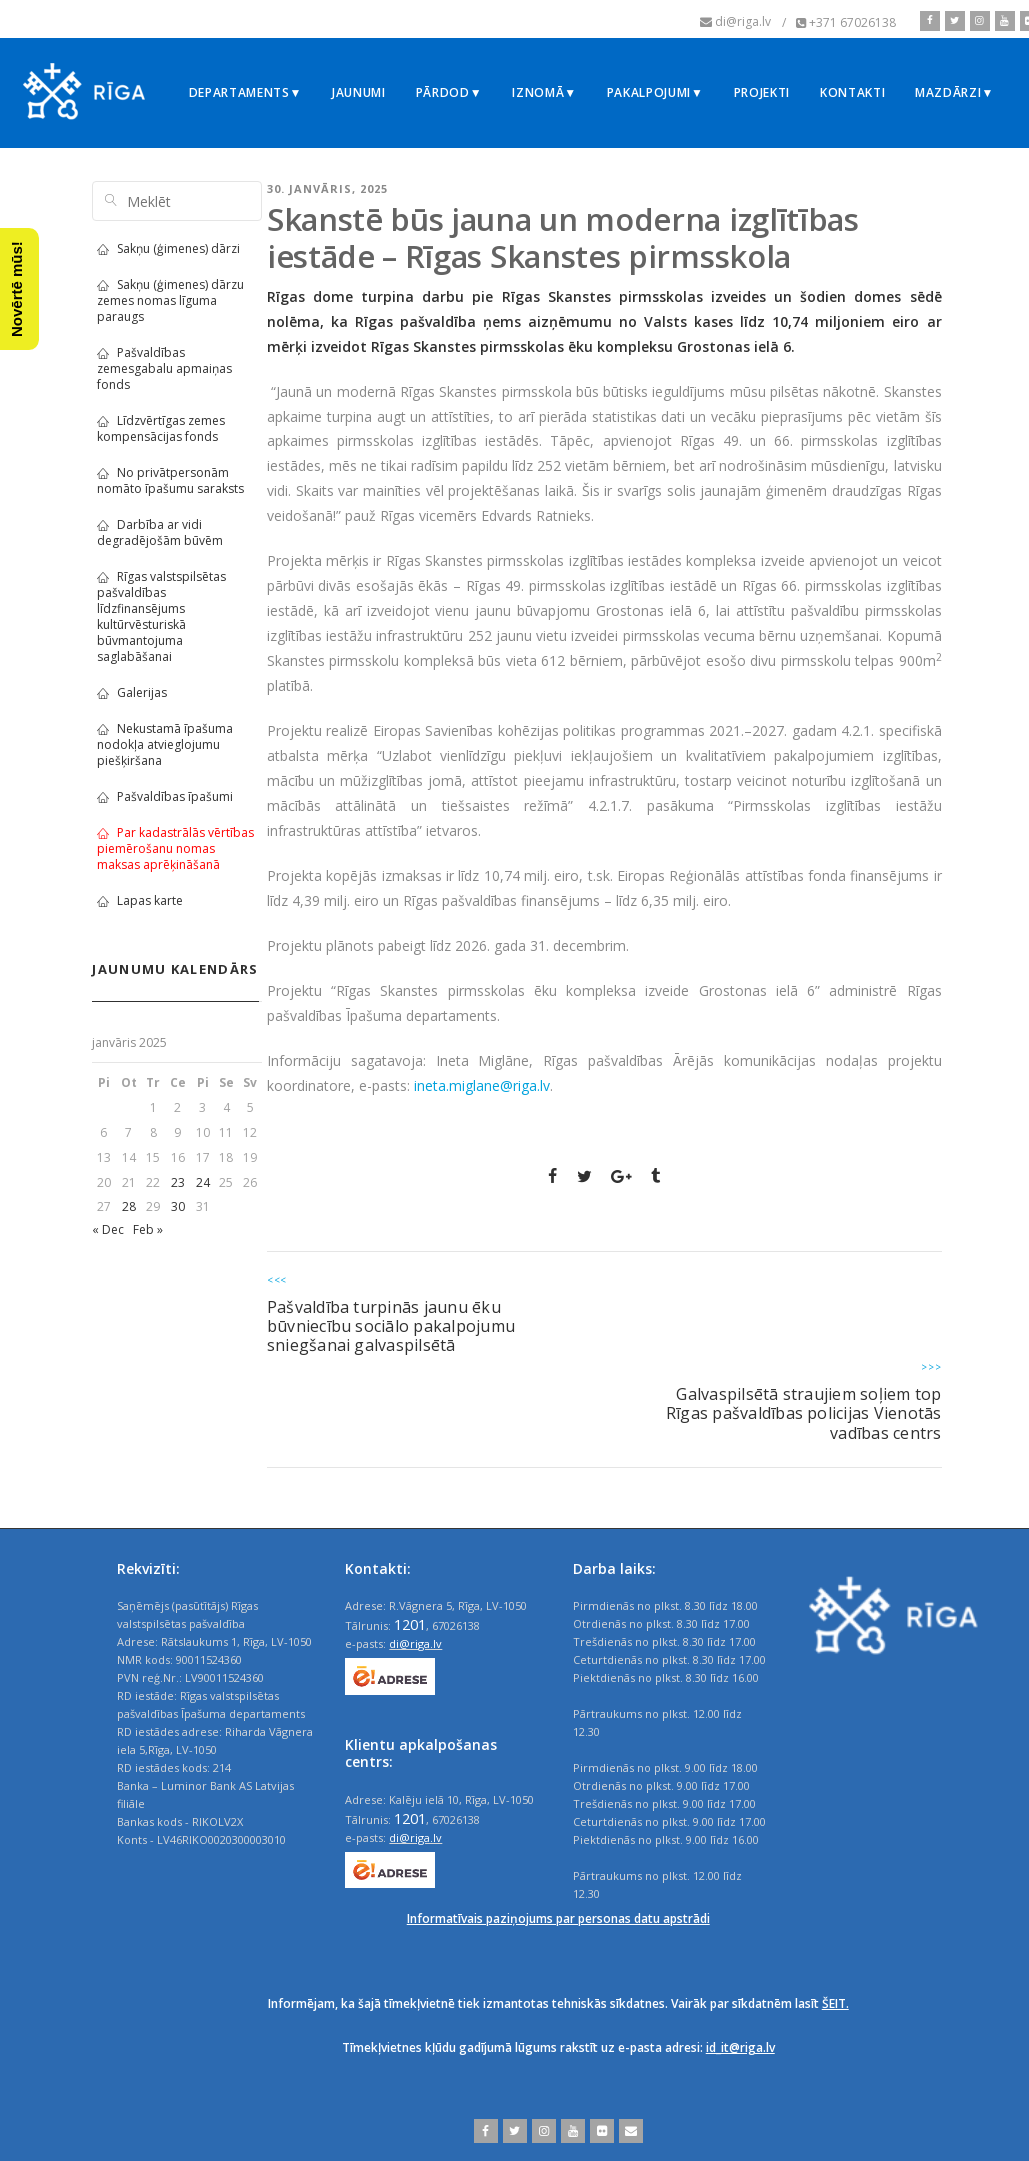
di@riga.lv (415, 1643)
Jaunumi (359, 92)
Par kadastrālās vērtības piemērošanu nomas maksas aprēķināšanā (175, 848)
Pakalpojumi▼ (655, 92)
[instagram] (977, 21)
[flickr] (599, 2131)
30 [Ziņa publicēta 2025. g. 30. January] (178, 1206)
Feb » (148, 1229)
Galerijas (132, 692)
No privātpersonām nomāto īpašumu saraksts (170, 480)
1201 (410, 1624)
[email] (628, 2131)
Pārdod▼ (449, 92)
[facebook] (930, 21)
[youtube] (1002, 21)
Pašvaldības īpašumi (165, 796)
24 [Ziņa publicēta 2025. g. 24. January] (203, 1182)
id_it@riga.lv (740, 2047)
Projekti (762, 92)
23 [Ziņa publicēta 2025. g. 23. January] (178, 1182)
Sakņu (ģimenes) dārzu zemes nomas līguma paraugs (170, 300)
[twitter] (952, 21)
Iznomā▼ (544, 92)
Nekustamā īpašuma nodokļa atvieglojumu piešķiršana (165, 744)
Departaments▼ (245, 92)
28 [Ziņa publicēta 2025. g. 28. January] (129, 1206)
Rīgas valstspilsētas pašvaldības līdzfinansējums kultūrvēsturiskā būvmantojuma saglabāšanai (161, 616)
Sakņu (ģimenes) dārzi (168, 248)
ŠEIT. (835, 2003)
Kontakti (852, 92)
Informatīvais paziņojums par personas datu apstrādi (558, 1918)
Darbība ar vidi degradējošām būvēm (160, 532)
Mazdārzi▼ (954, 92)
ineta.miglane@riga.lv (482, 1085)
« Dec (108, 1229)
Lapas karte (140, 900)
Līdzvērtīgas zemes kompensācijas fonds (161, 428)
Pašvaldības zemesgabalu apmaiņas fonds (164, 368)
